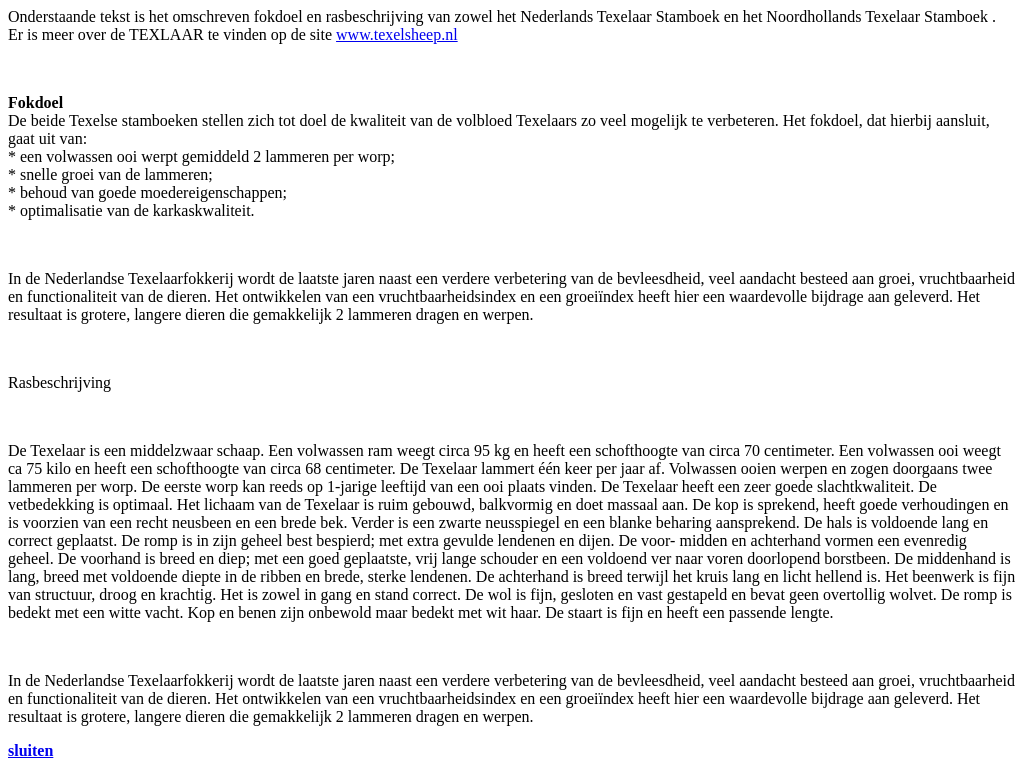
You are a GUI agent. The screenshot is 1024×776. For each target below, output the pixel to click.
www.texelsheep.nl (397, 34)
